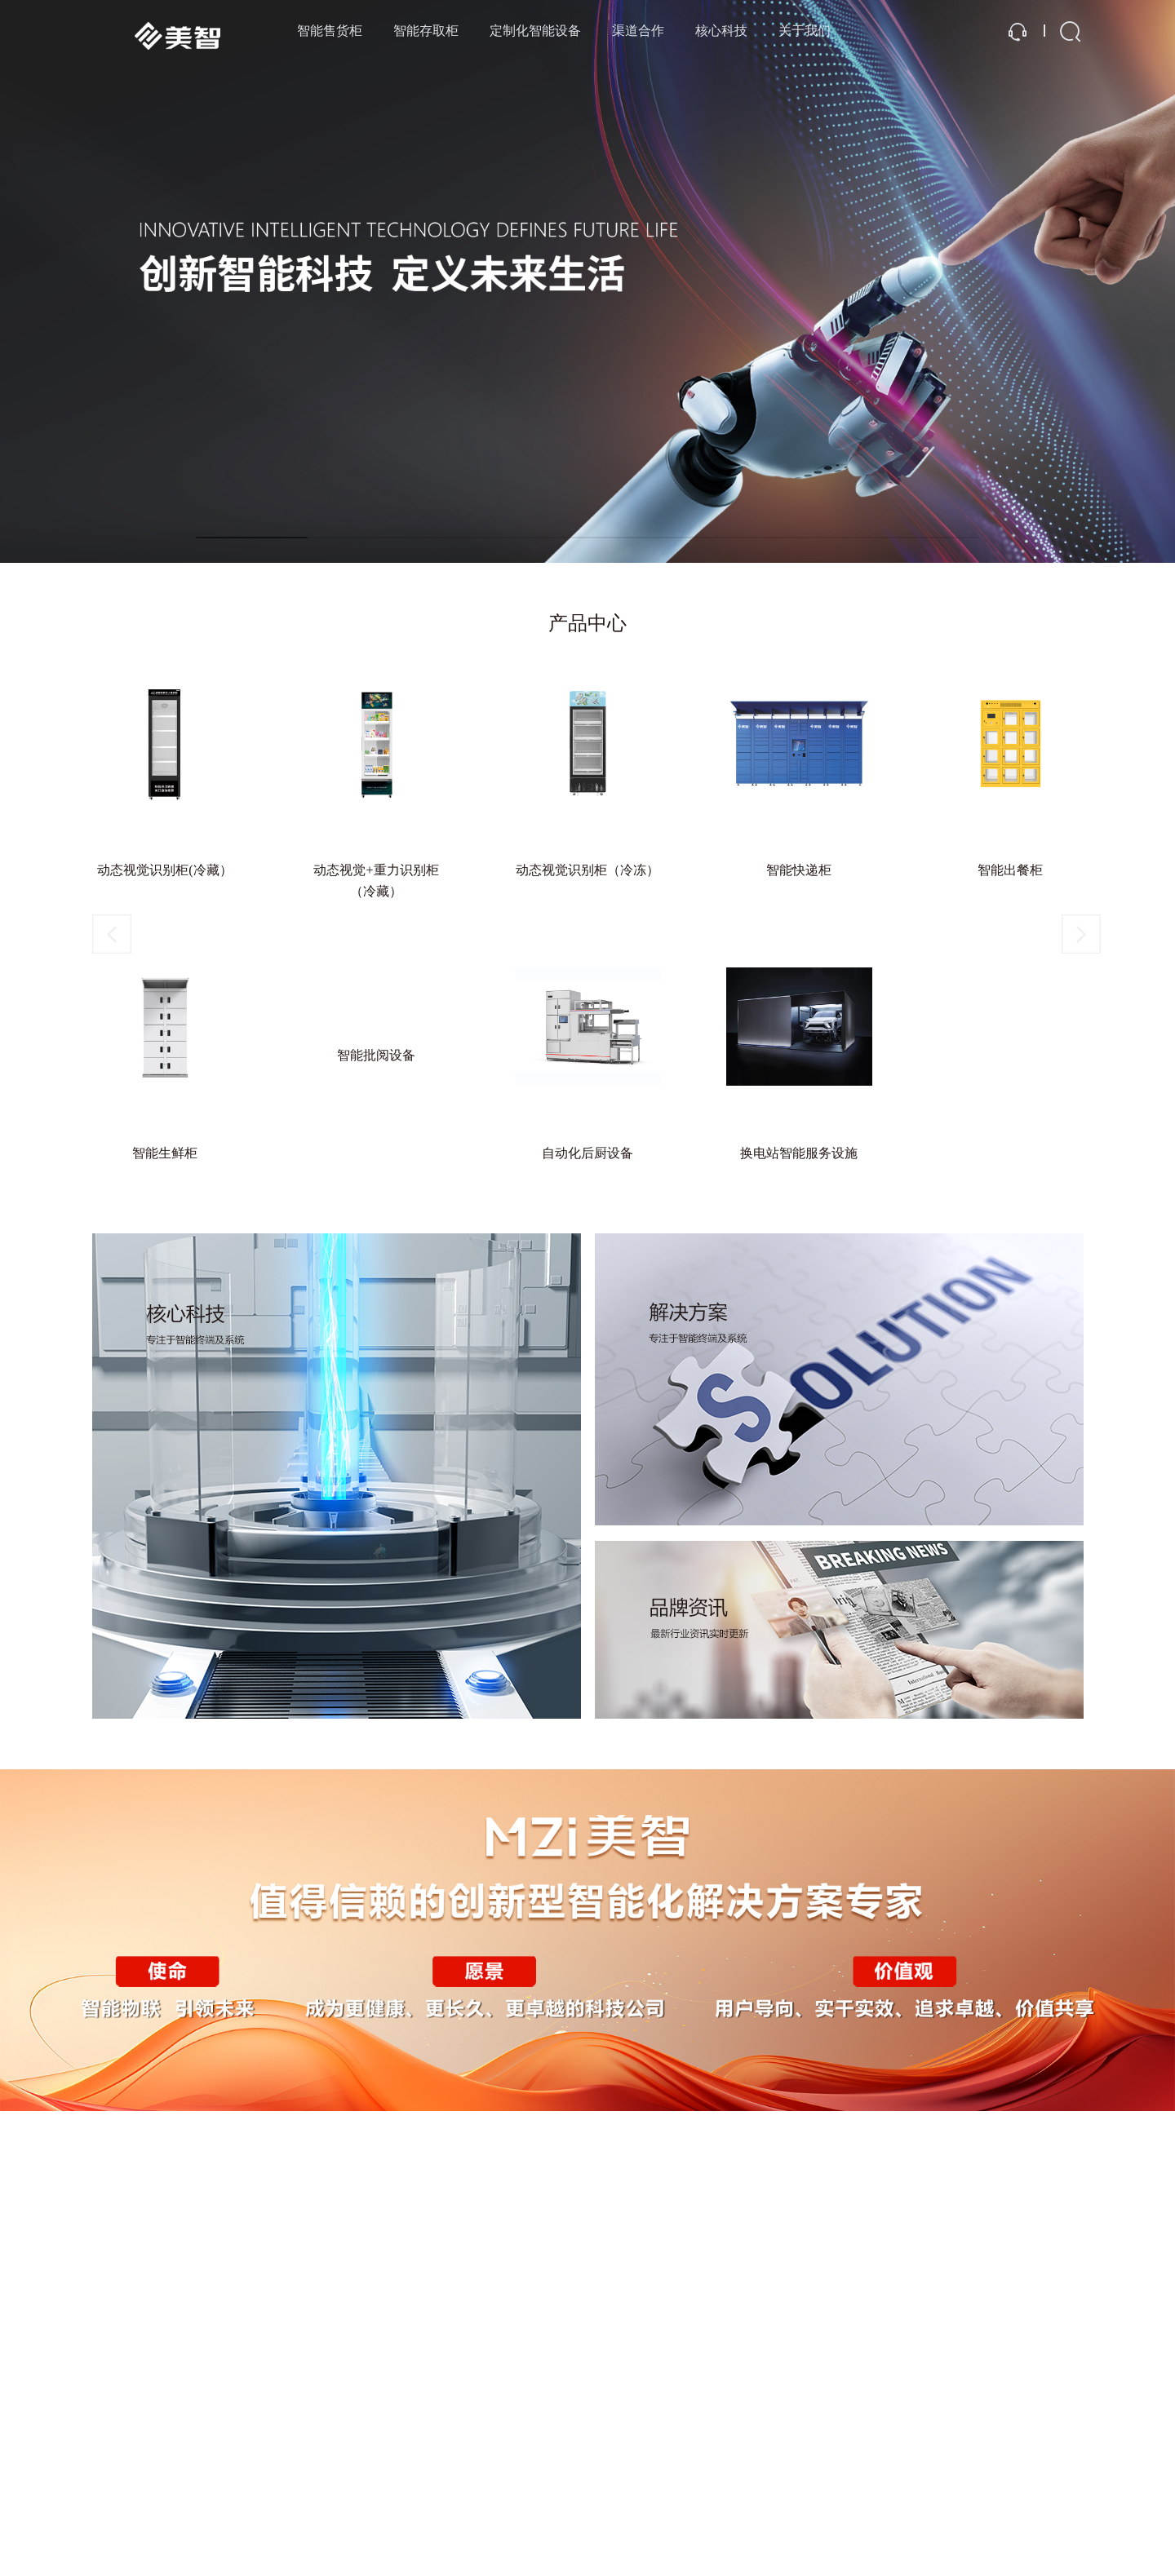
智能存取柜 (426, 31)
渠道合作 (638, 31)
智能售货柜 (329, 31)
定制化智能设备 (535, 31)
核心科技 (721, 31)
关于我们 (804, 31)
